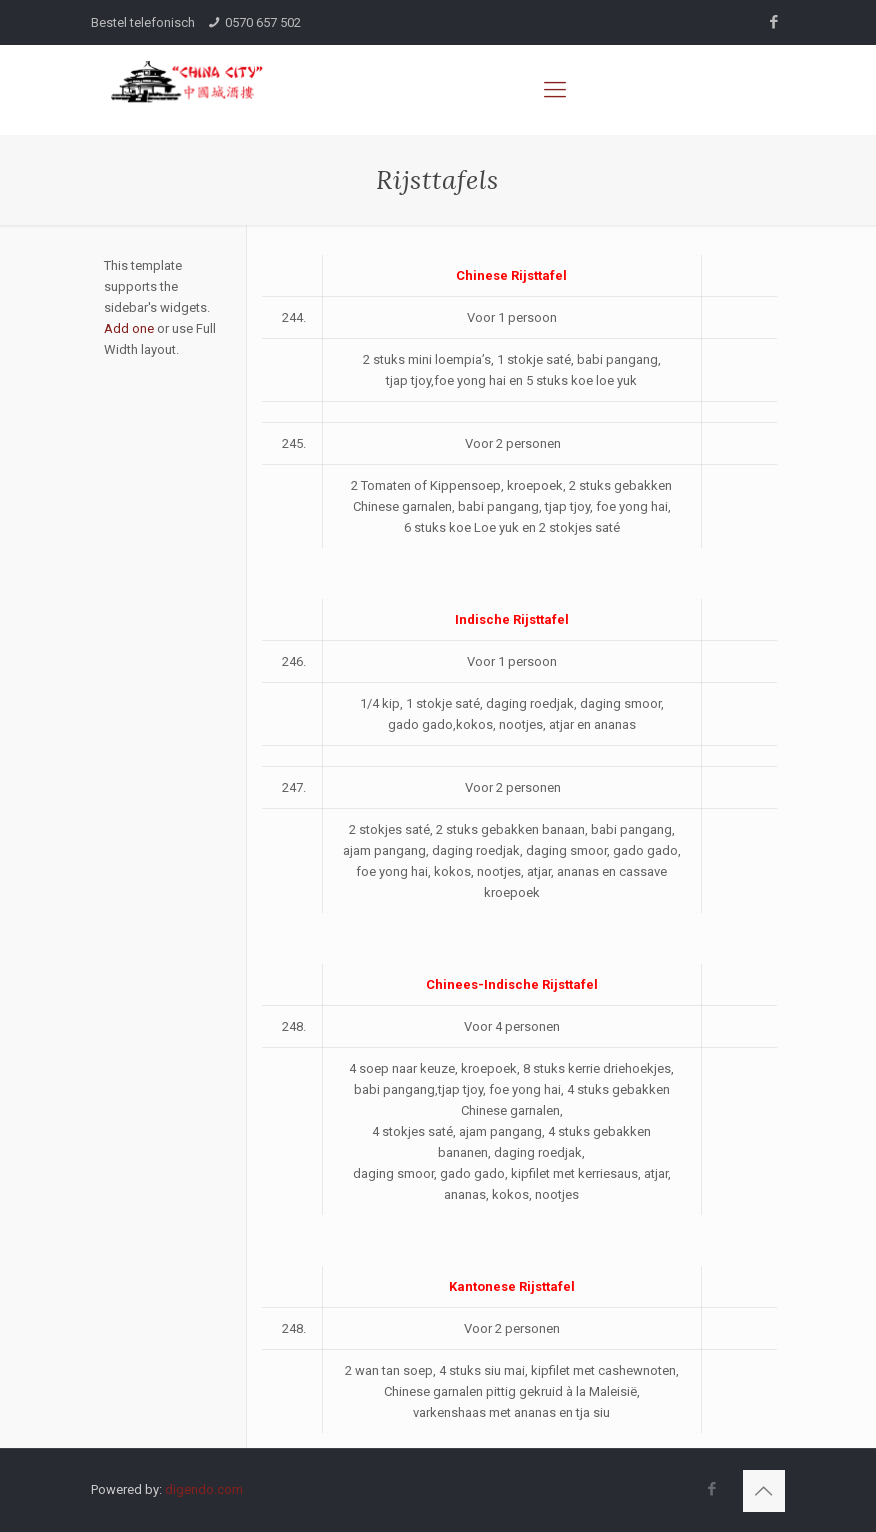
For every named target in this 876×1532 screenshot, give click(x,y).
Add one (129, 328)
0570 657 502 (263, 22)
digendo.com (204, 1489)
